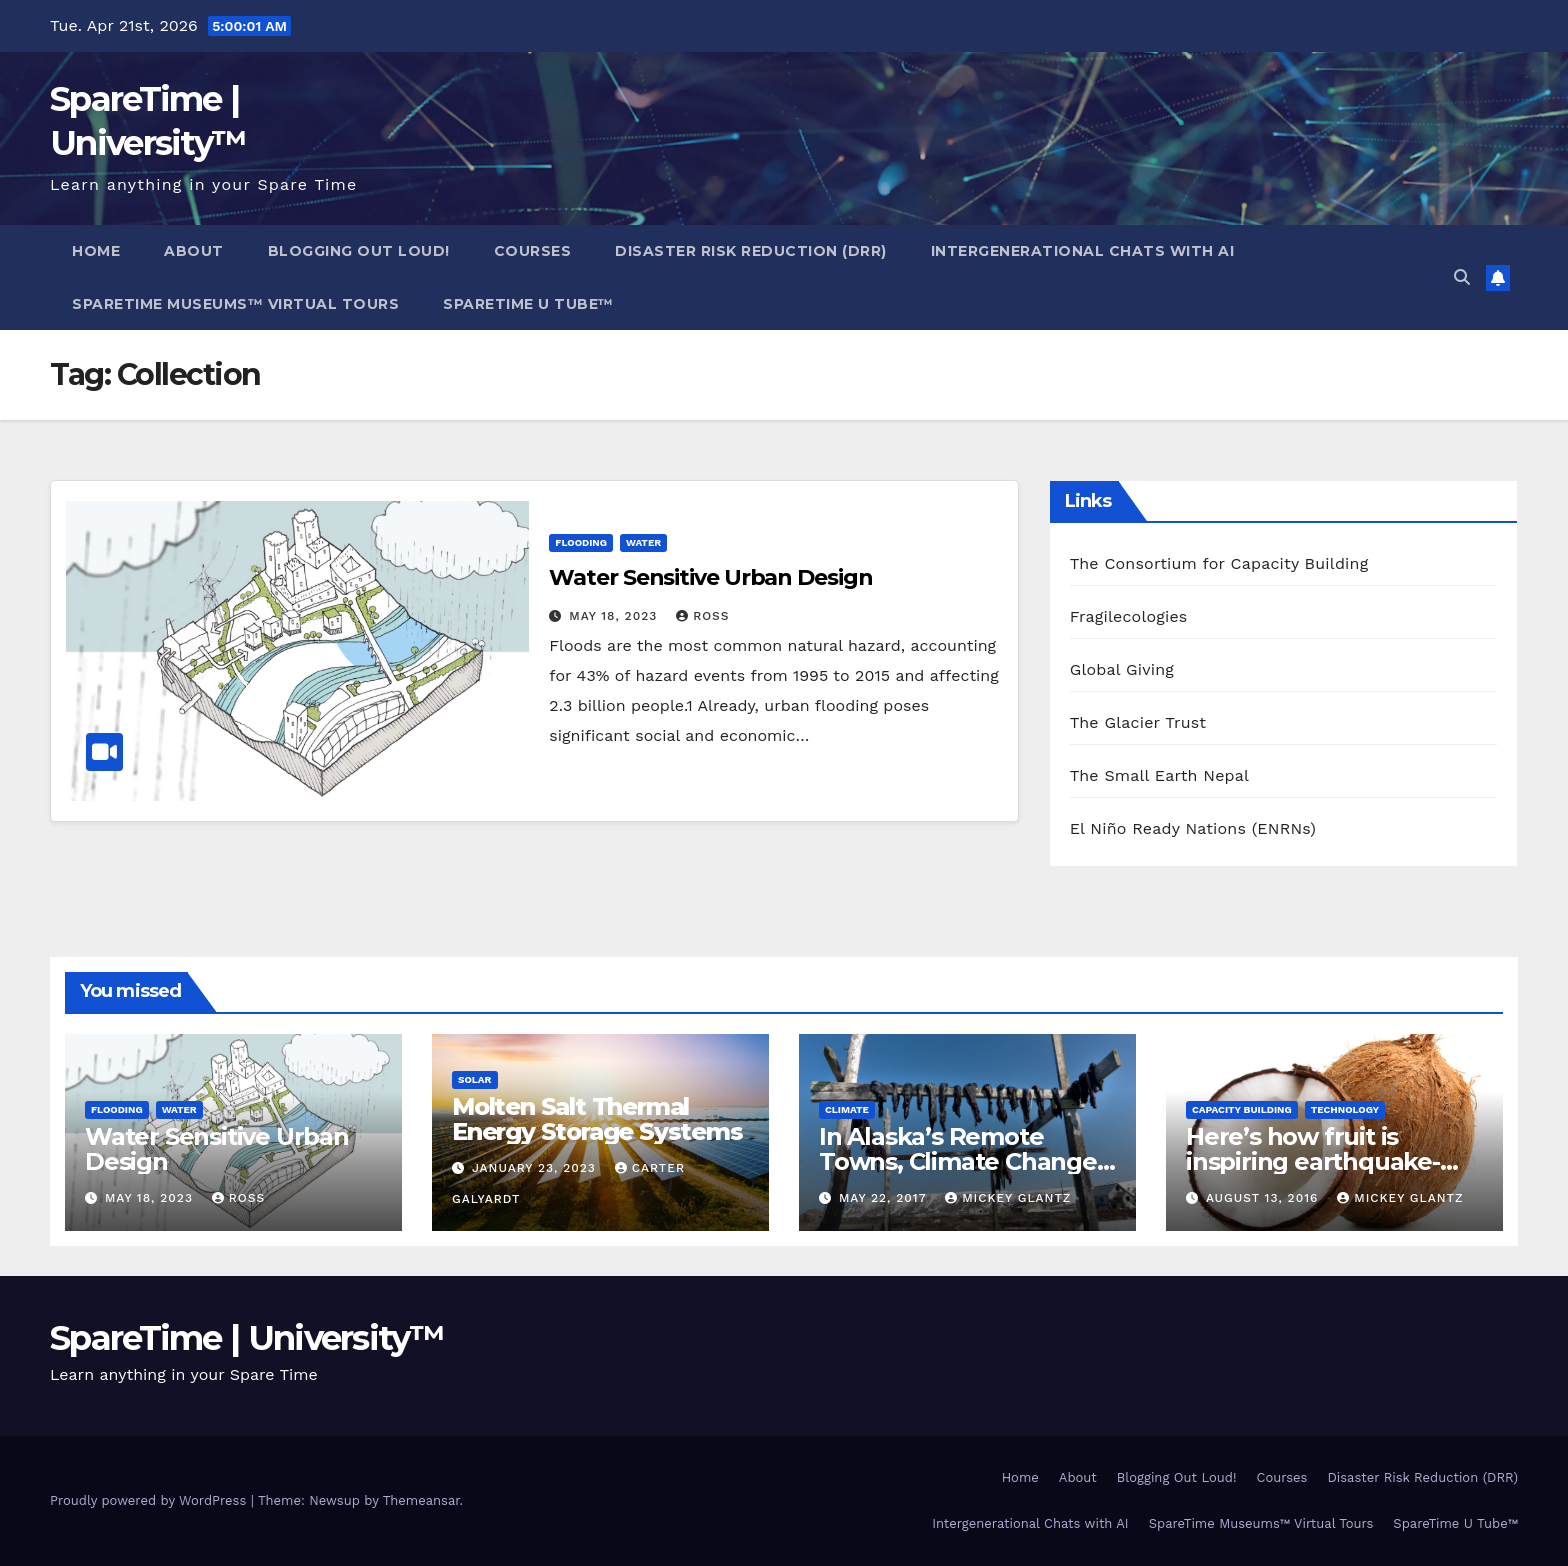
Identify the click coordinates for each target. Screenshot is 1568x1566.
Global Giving (1122, 669)
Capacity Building (1242, 1109)
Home (96, 251)
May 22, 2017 (885, 1198)
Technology (1345, 1109)
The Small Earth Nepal (1160, 775)
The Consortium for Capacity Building (1219, 563)
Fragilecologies (1129, 616)
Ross (702, 616)
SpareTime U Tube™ (528, 304)
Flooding (581, 542)
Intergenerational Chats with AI (1083, 251)
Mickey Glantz (1008, 1198)
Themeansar (421, 1500)
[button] (1462, 277)
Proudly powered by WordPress (150, 1500)
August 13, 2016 (1264, 1198)
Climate (847, 1109)
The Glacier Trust (1138, 722)
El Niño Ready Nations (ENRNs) (1193, 828)
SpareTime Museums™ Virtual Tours (235, 304)
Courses (533, 251)
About (194, 251)
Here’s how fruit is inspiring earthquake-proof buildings (1313, 1161)
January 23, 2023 (536, 1168)
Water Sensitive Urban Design (710, 577)
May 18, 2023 (615, 616)
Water (643, 542)
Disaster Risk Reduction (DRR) (751, 251)
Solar (475, 1079)
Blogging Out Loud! (359, 251)
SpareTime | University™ (247, 1338)
